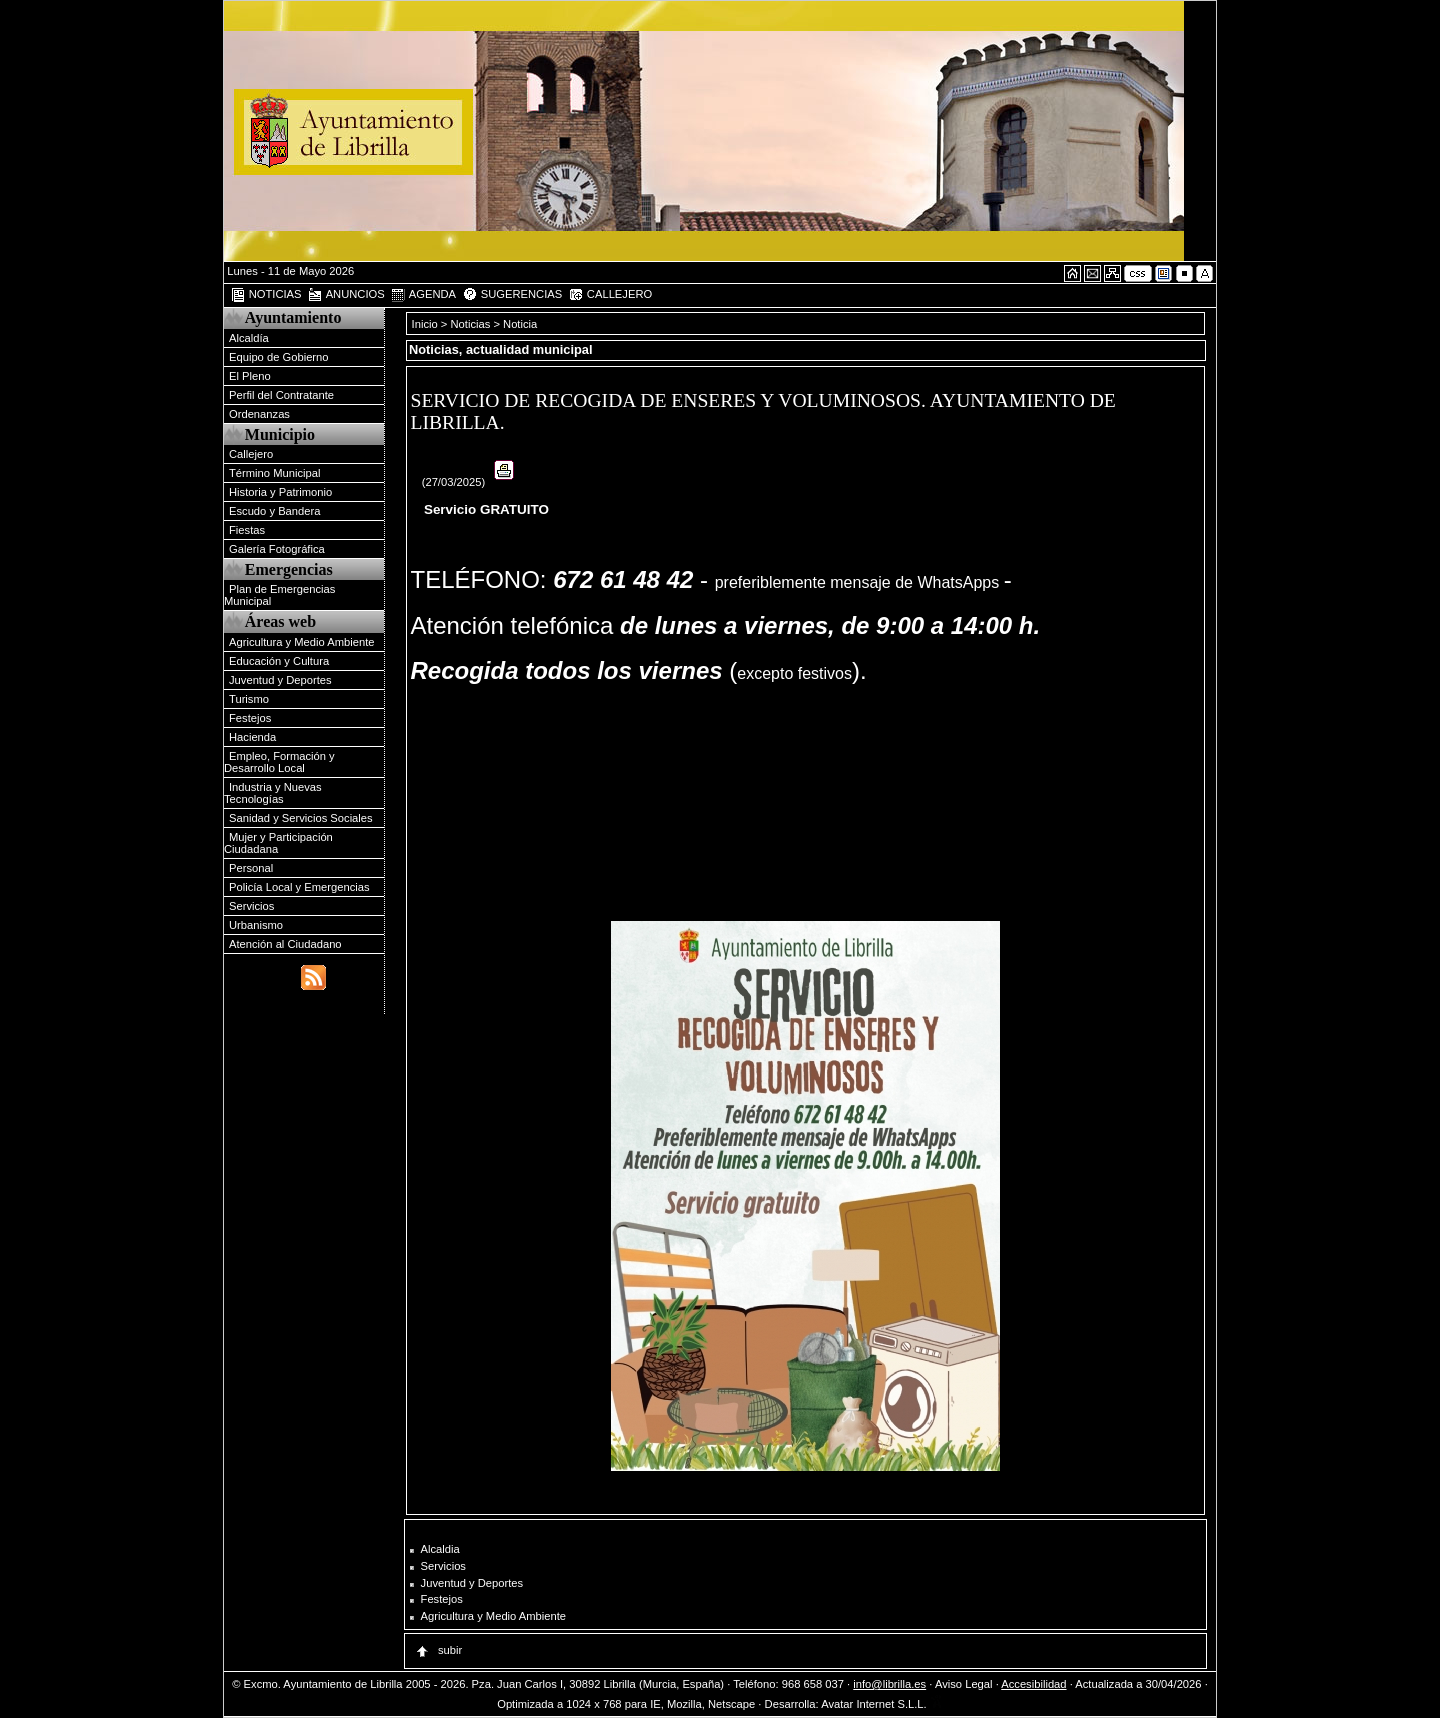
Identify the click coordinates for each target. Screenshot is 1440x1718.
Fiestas (247, 530)
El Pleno (250, 376)
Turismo (249, 699)
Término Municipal (274, 473)
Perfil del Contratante (281, 395)
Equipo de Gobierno (279, 357)
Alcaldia (440, 1549)
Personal (251, 868)
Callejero (251, 454)
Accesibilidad (1033, 1684)
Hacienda (252, 737)
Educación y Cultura (279, 661)
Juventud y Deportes (280, 680)
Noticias (471, 324)
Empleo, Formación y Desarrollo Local (279, 762)
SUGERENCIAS (512, 295)
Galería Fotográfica (277, 549)
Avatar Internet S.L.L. (882, 1704)
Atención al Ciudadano (285, 944)
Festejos (250, 718)
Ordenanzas (259, 414)
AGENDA (423, 295)
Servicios (251, 906)
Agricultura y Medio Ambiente (302, 642)
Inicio (426, 324)
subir (438, 1650)
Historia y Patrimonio (280, 492)
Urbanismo (256, 925)
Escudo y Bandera (274, 511)
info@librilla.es (889, 1684)
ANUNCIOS (346, 295)
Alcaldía (249, 338)
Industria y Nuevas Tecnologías (273, 793)
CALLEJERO (610, 295)
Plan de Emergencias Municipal (279, 595)
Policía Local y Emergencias (299, 887)
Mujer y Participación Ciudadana (278, 843)
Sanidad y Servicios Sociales (301, 818)
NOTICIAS (266, 295)
